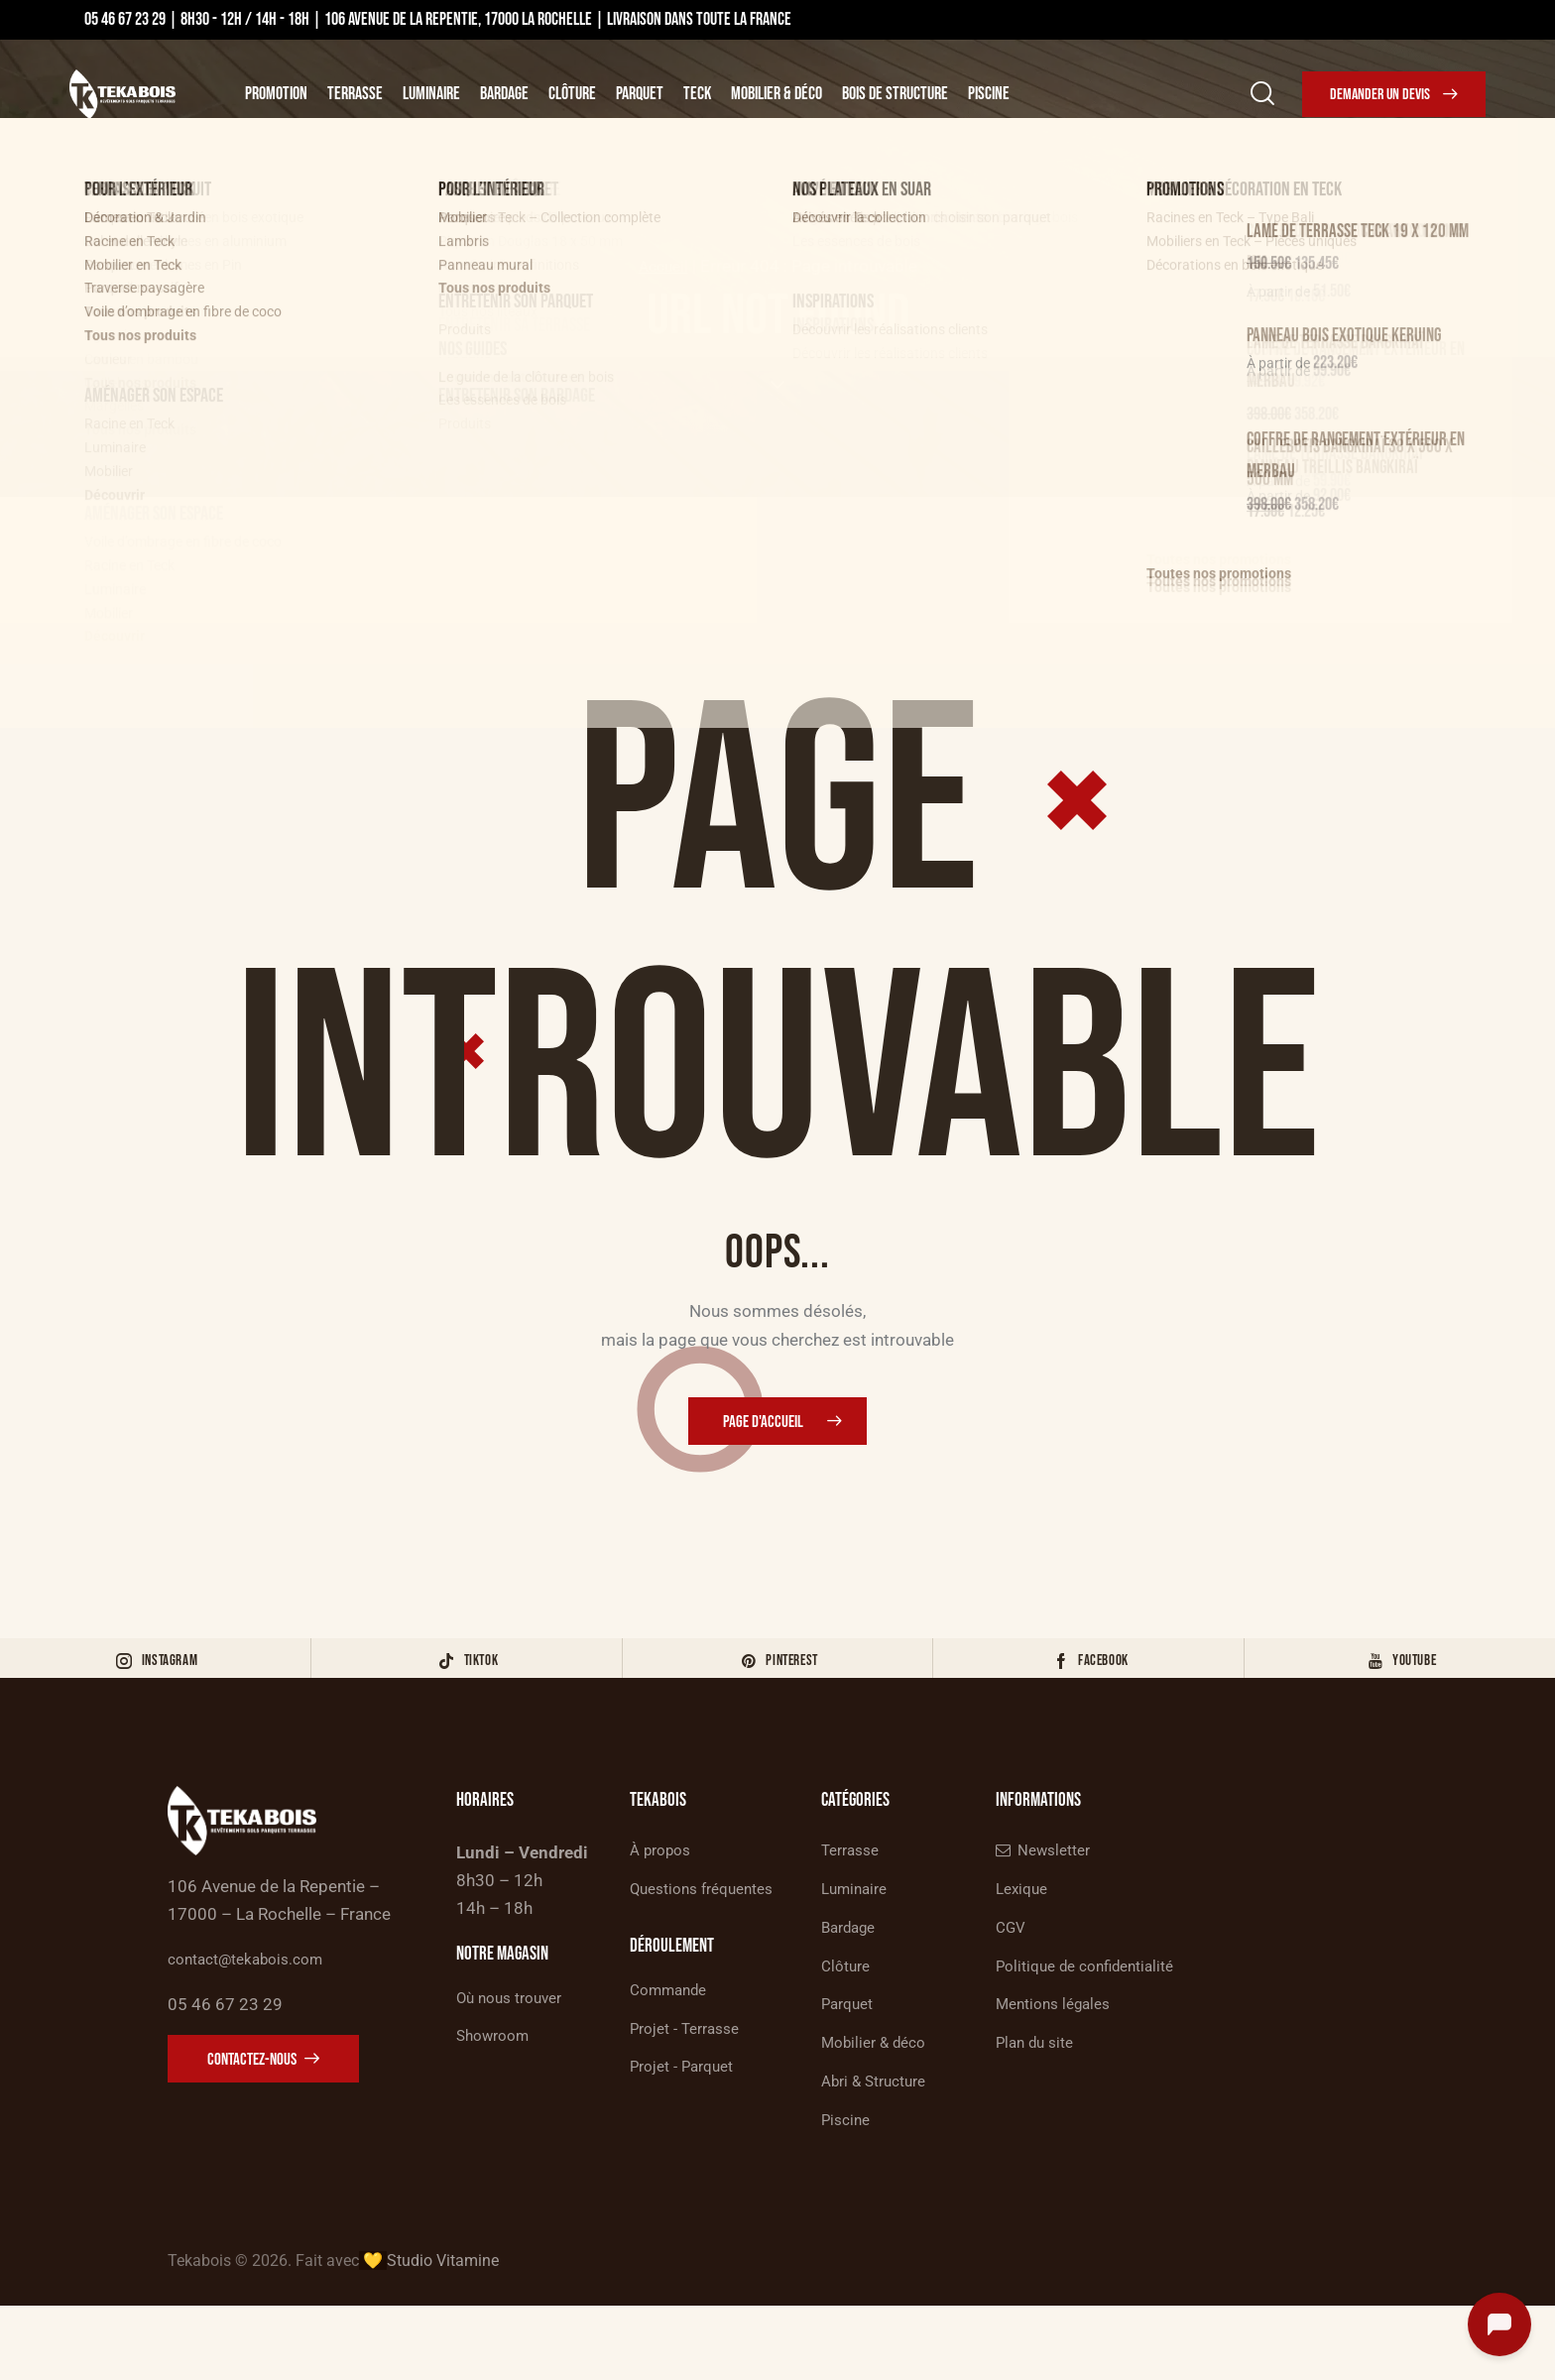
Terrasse (355, 93)
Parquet (639, 93)
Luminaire (431, 93)
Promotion (276, 93)
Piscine (989, 93)
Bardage (504, 93)
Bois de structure (895, 93)
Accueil (663, 266)
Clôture (572, 93)
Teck (697, 93)
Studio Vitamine (443, 2334)
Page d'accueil (764, 1425)
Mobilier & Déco (776, 93)
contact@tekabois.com (255, 2007)
